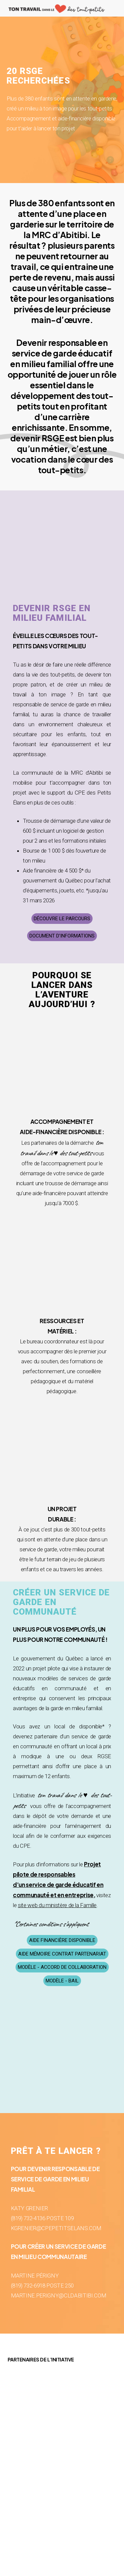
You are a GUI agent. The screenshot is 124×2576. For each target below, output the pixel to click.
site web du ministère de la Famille (57, 1905)
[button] (62, 919)
